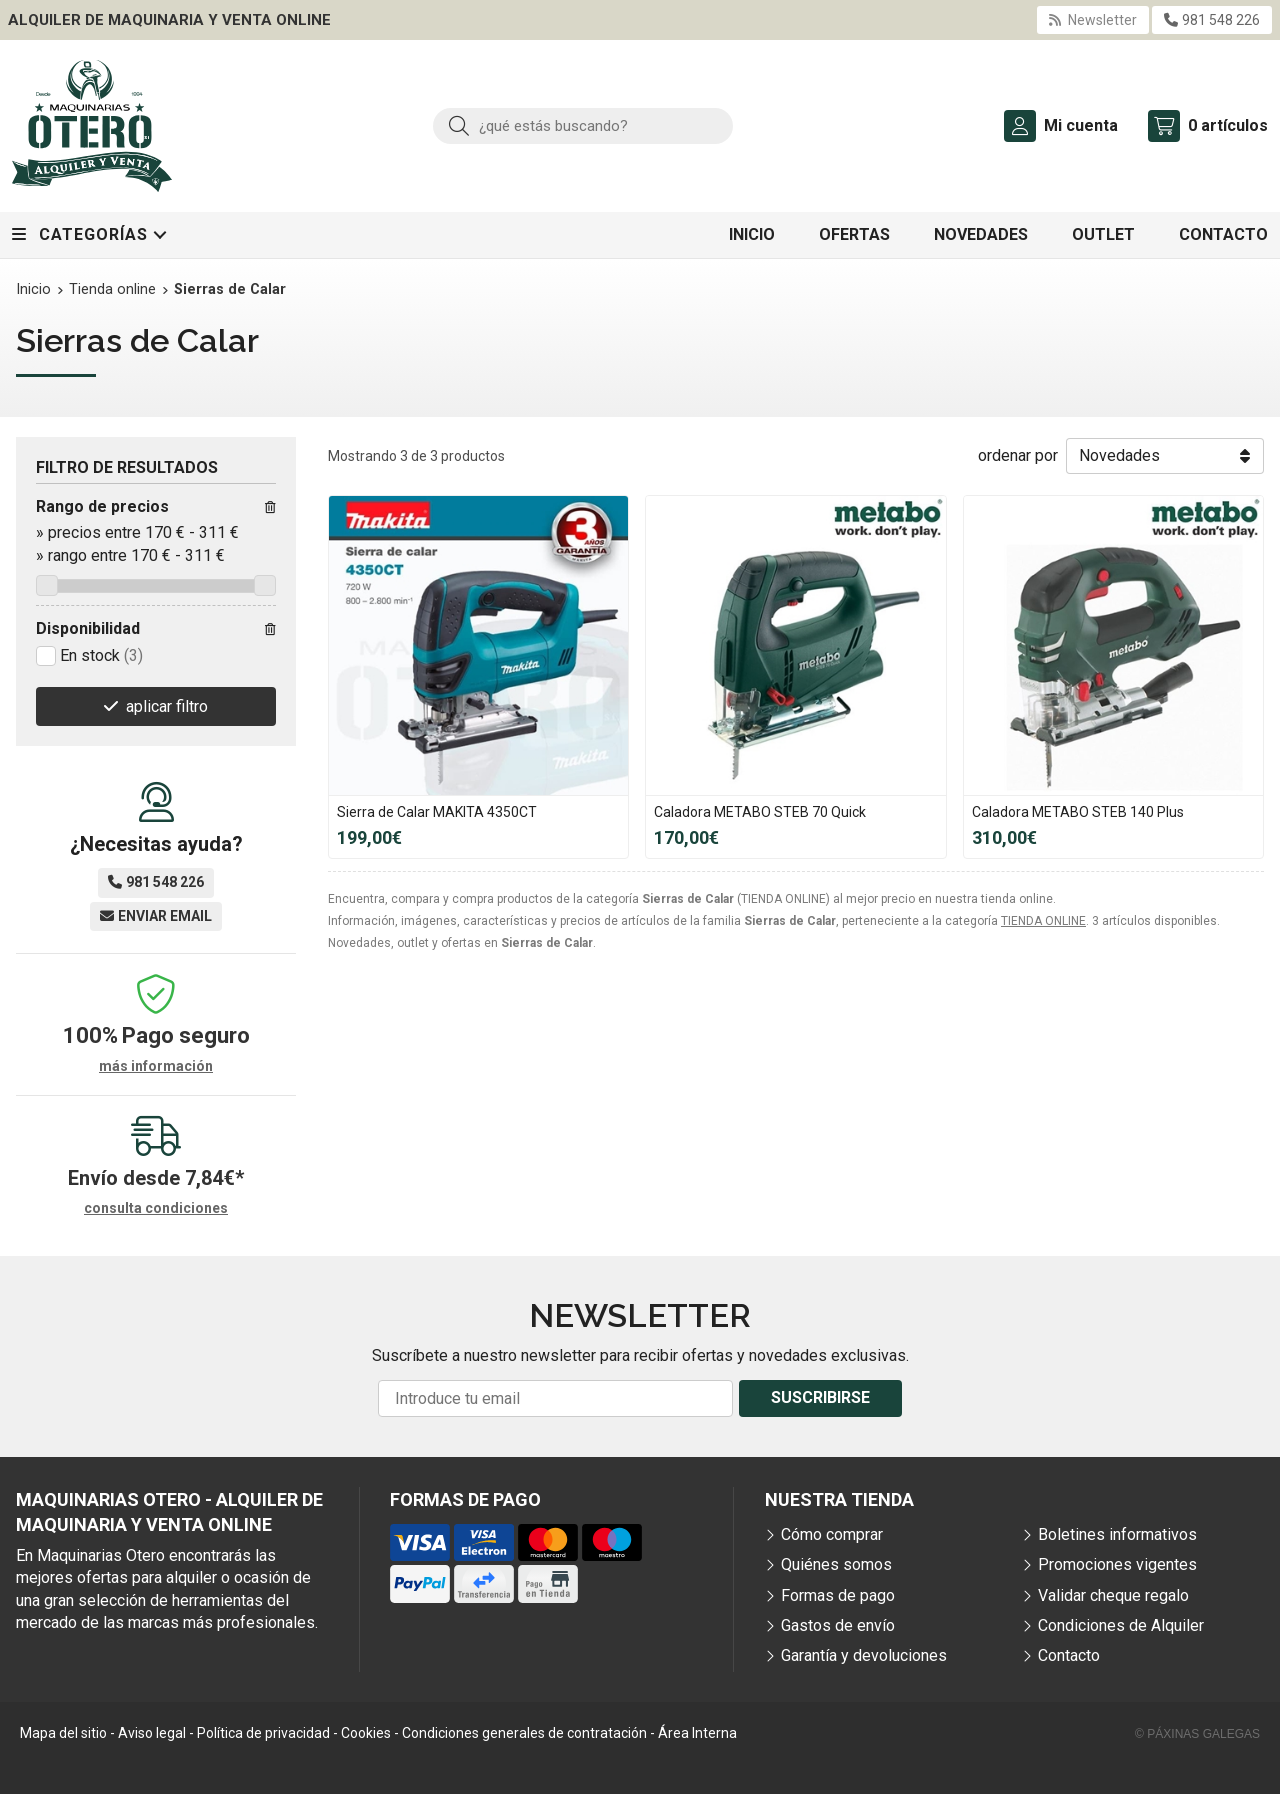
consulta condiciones (156, 1208)
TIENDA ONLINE (1043, 921)
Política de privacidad (263, 1733)
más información (156, 1066)
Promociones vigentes (1117, 1564)
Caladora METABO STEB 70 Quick (760, 812)
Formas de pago (838, 1595)
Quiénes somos (836, 1564)
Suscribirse (820, 1397)
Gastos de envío (838, 1625)
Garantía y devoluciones (864, 1655)
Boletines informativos (1117, 1534)
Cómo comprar (832, 1534)
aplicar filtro (167, 706)
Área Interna (697, 1733)
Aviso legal (152, 1733)
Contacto (1069, 1655)
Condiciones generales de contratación (524, 1733)
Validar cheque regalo (1113, 1595)
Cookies (366, 1733)
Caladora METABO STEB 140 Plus (1078, 812)
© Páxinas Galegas (1197, 1734)
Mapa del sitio (63, 1733)
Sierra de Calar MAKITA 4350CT (437, 812)
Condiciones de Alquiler (1121, 1625)
